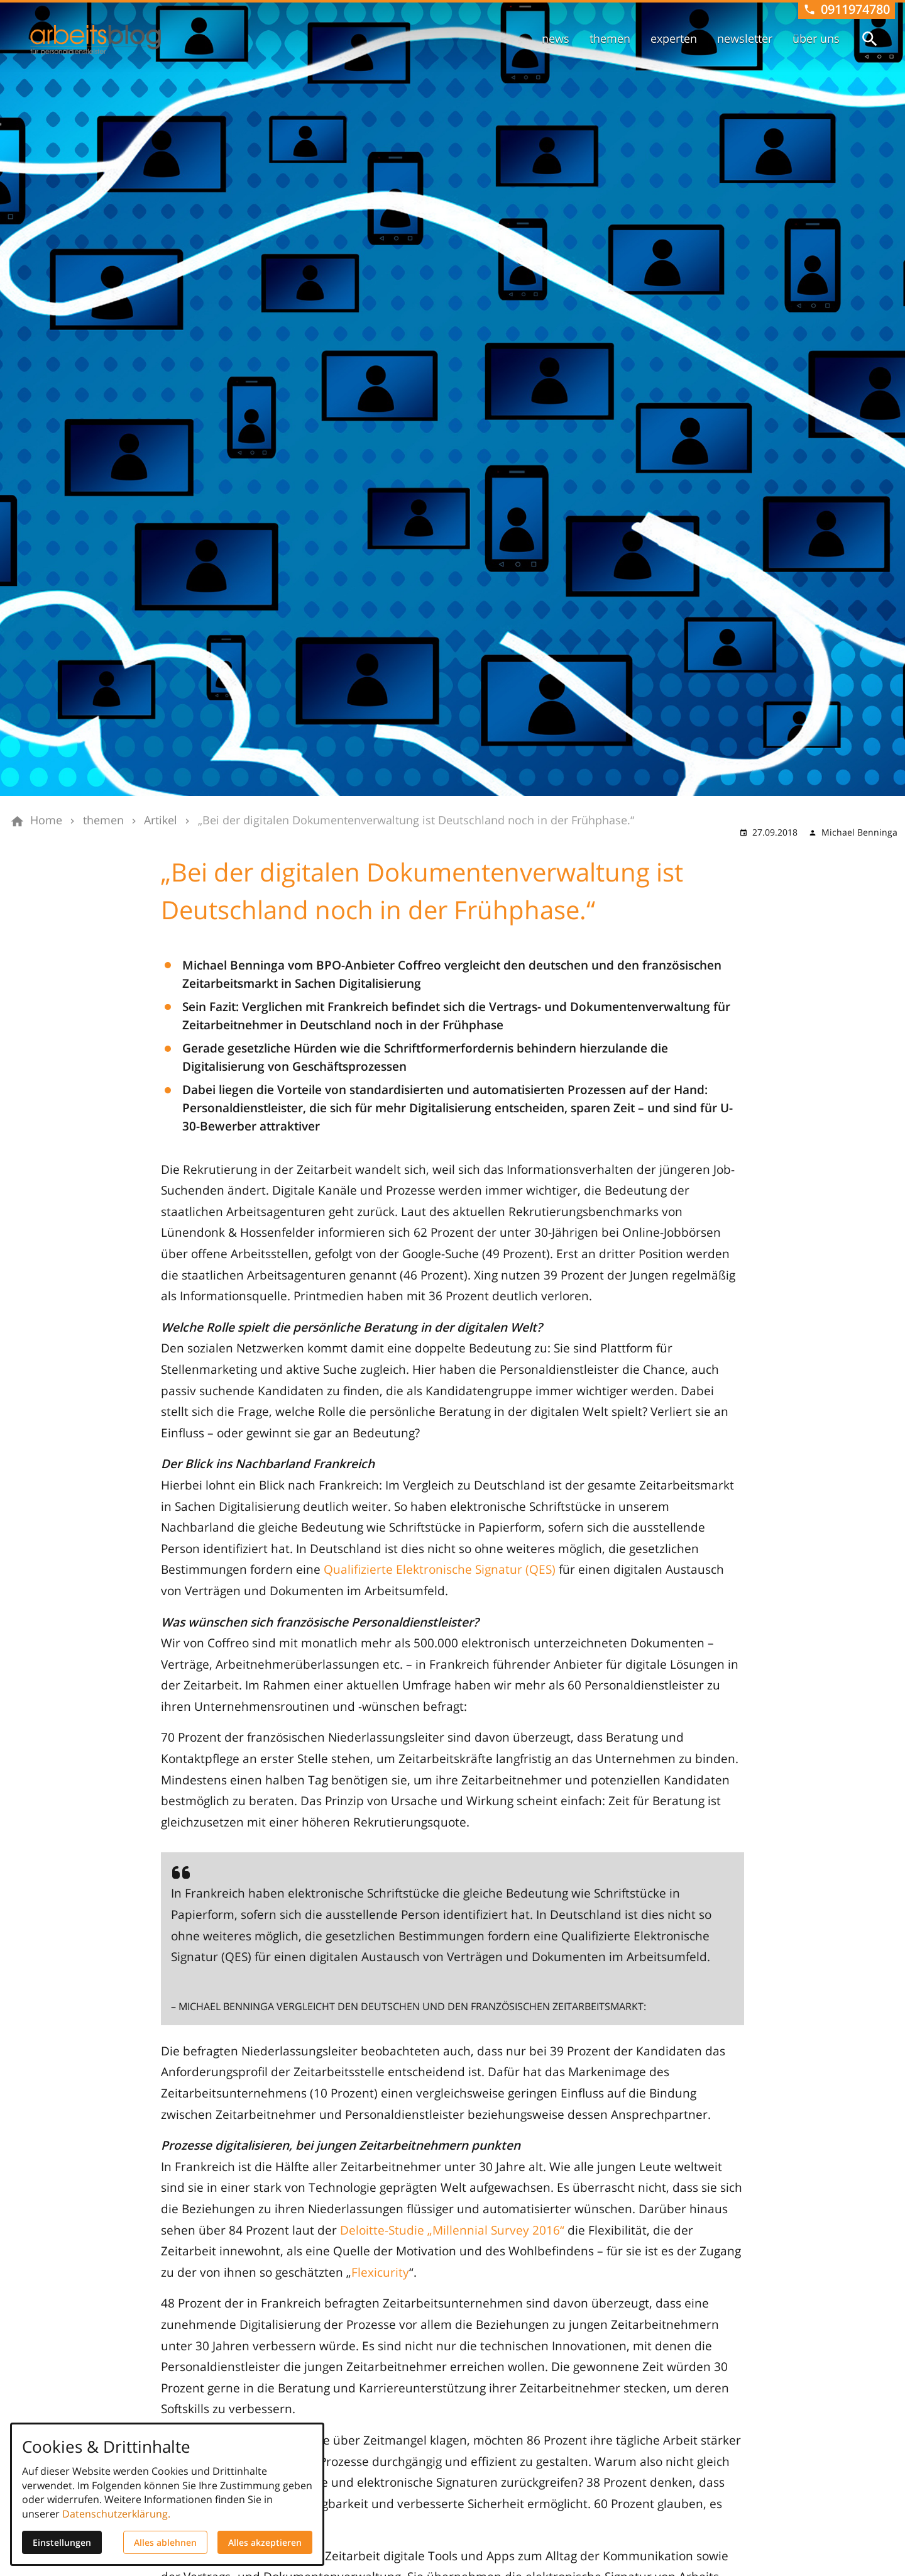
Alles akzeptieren (265, 2542)
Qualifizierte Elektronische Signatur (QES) (440, 1569)
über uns (816, 38)
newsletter (744, 38)
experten (673, 38)
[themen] (103, 820)
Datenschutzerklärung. (116, 2514)
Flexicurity (380, 2272)
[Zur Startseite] (95, 40)
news (555, 38)
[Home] (46, 820)
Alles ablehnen (165, 2542)
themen (610, 38)
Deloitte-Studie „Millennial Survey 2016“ (452, 2229)
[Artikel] (160, 820)
